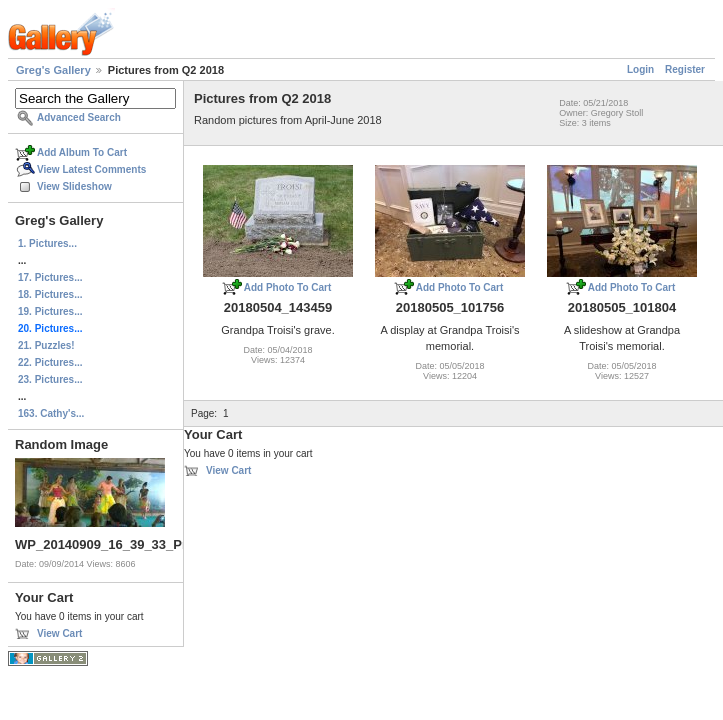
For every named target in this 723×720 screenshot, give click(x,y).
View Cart (59, 633)
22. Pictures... (50, 362)
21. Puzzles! (46, 345)
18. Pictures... (50, 294)
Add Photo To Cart (288, 287)
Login (640, 69)
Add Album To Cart (82, 152)
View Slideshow (74, 186)
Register (685, 69)
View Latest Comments (91, 169)
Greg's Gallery (53, 70)
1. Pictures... (47, 243)
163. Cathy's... (51, 413)
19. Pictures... (50, 311)
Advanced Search (79, 117)
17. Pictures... (50, 277)
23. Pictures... (50, 379)
